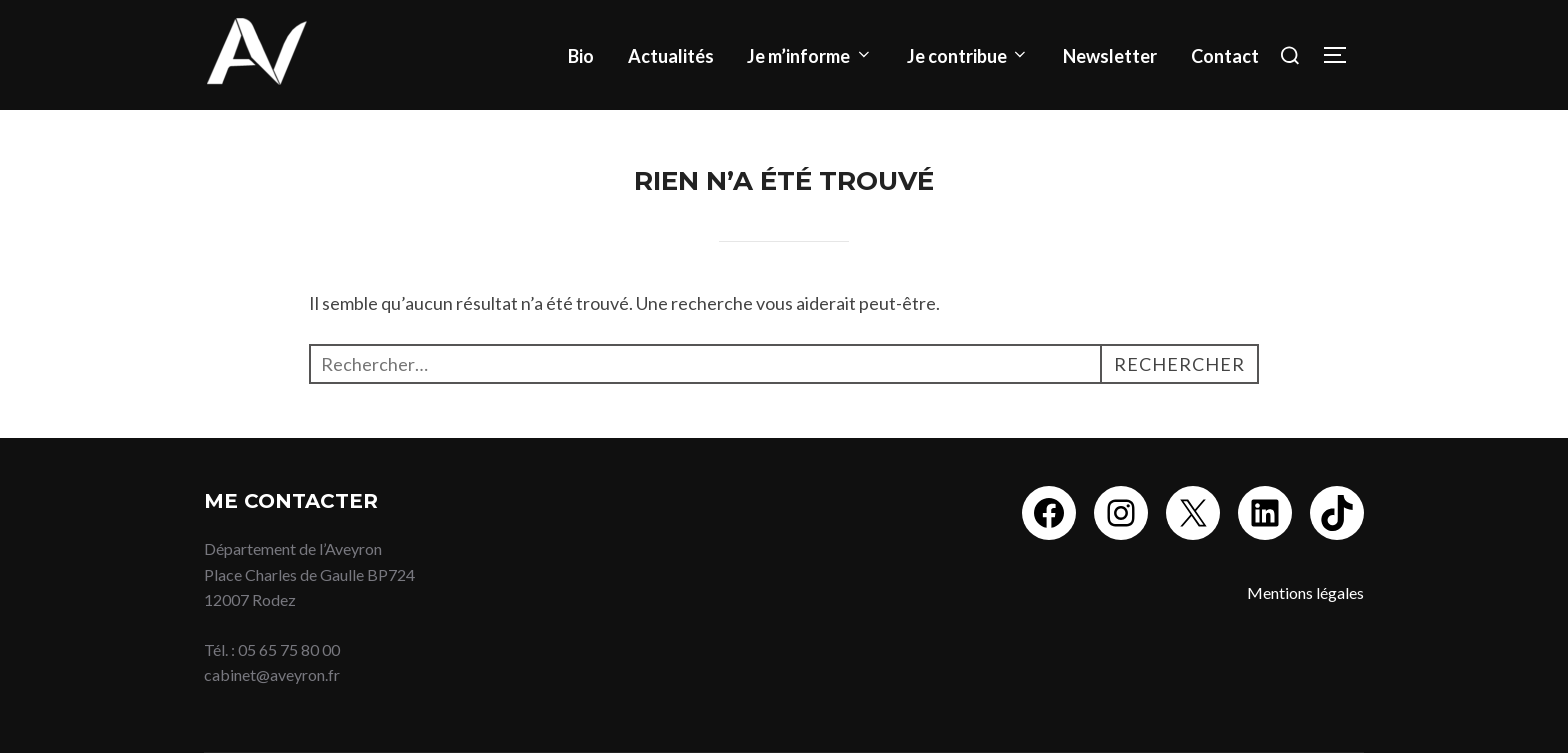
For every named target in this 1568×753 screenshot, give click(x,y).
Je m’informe (810, 56)
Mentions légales (1305, 592)
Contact (1225, 56)
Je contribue (968, 56)
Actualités (671, 56)
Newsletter (1110, 56)
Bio (581, 56)
